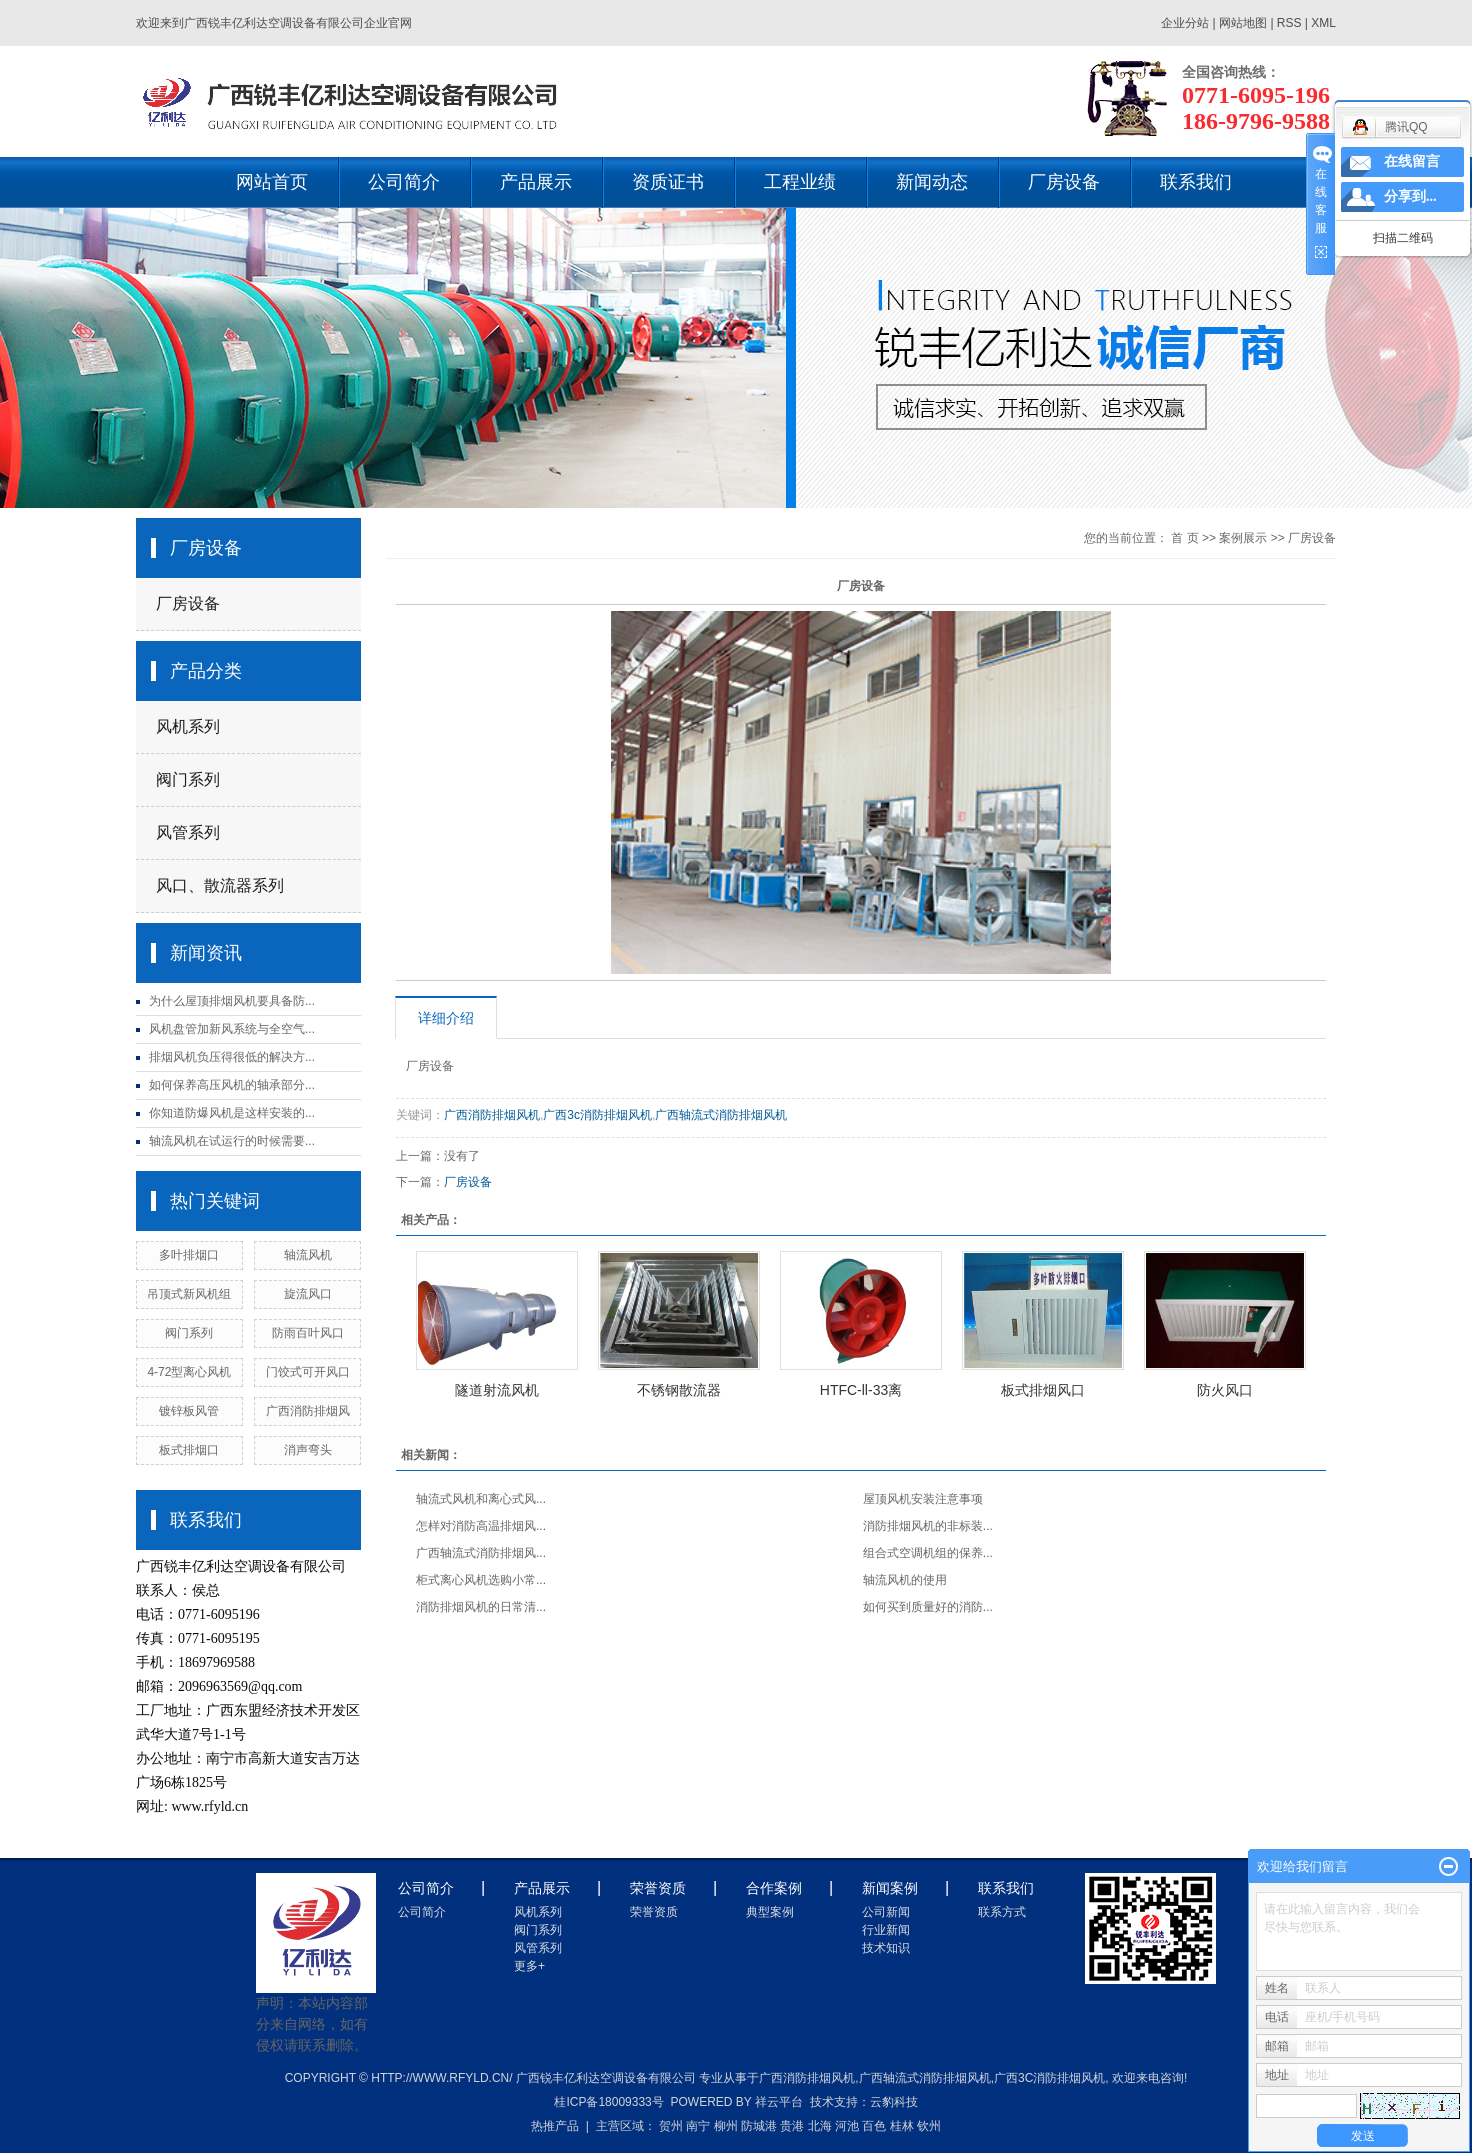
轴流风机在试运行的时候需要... (232, 1141)
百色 (874, 2126)
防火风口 (1225, 1390)
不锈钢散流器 (679, 1390)
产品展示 (536, 182)
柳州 (726, 2126)
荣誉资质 (654, 1912)
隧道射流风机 (497, 1390)
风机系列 (188, 726)
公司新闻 (886, 1912)
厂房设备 (1064, 182)
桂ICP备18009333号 (608, 2102)
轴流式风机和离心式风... (481, 1499)
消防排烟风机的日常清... (481, 1607)
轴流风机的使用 (905, 1580)
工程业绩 (800, 182)
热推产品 (555, 2126)
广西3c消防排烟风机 (597, 1115)
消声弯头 (308, 1450)
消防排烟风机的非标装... (928, 1526)
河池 (847, 2126)
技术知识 (886, 1948)
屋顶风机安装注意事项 (923, 1499)
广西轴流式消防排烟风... (481, 1553)
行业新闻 (886, 1930)
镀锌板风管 (189, 1411)
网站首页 (272, 182)
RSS (1289, 23)
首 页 (1184, 538)
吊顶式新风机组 (189, 1294)
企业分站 (1185, 23)
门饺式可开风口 (308, 1372)
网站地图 (1244, 23)
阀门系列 (188, 779)
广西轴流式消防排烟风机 (721, 1115)
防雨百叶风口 (308, 1333)
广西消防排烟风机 (492, 1115)
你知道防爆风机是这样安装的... (232, 1113)
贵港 (792, 2126)
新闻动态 (932, 182)
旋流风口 (308, 1294)
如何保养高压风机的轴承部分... (232, 1085)
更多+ (529, 1966)
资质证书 (668, 182)
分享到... (1410, 196)
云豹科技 (894, 2102)
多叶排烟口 (189, 1255)
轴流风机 (308, 1255)
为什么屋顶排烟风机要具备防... (232, 1001)
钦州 (929, 2126)
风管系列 (188, 832)
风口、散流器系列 (220, 885)
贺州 (671, 2126)
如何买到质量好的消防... (928, 1607)
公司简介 (404, 182)
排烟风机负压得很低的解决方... (232, 1057)
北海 (820, 2126)
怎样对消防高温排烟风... (481, 1526)
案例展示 (1243, 538)
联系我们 (1196, 182)
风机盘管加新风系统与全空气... (232, 1029)
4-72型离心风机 (189, 1372)
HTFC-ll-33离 (861, 1390)
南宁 (698, 2126)
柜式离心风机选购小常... (481, 1580)
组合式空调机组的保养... (928, 1553)
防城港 (759, 2126)
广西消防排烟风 (308, 1411)
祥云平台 (779, 2102)
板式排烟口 (189, 1450)
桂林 (902, 2126)
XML (1323, 23)
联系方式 (1002, 1912)
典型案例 (770, 1912)
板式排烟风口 (1043, 1390)
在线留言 (1412, 161)
